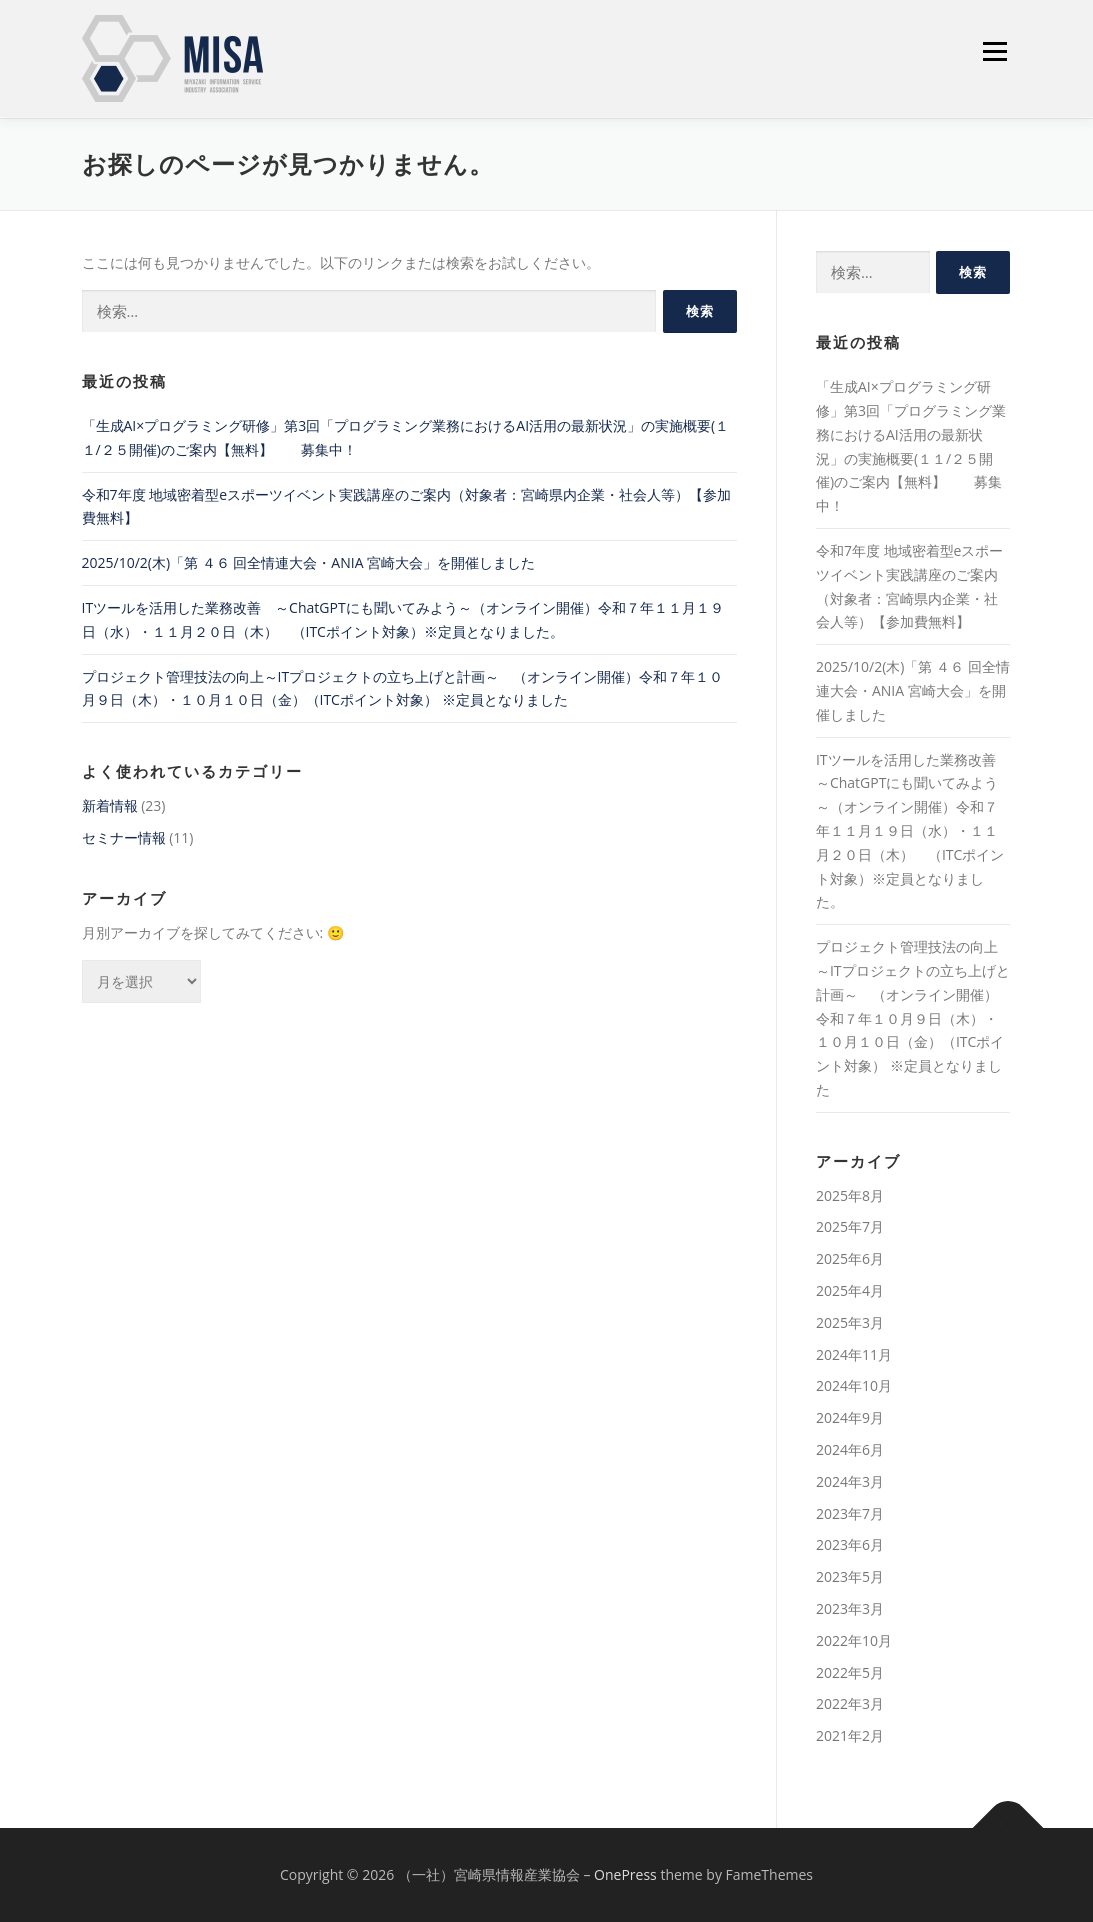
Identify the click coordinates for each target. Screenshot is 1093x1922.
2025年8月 (850, 1195)
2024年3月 (850, 1481)
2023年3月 (850, 1608)
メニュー (994, 50)
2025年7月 (850, 1227)
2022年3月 (850, 1703)
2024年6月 (850, 1449)
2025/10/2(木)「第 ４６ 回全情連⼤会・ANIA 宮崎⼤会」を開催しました (309, 562)
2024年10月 (854, 1385)
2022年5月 (850, 1672)
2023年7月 (850, 1513)
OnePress (625, 1874)
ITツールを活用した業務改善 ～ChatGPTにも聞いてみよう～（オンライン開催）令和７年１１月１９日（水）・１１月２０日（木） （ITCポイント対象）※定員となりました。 (913, 831)
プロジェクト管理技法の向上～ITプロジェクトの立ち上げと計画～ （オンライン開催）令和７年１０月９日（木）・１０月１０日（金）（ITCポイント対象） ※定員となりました (913, 1018)
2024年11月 (854, 1354)
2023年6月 (850, 1544)
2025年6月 (850, 1258)
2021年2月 (850, 1735)
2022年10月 (854, 1640)
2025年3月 (850, 1322)
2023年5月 (850, 1576)
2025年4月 (850, 1290)
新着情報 (110, 805)
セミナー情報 (124, 837)
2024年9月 (850, 1417)
